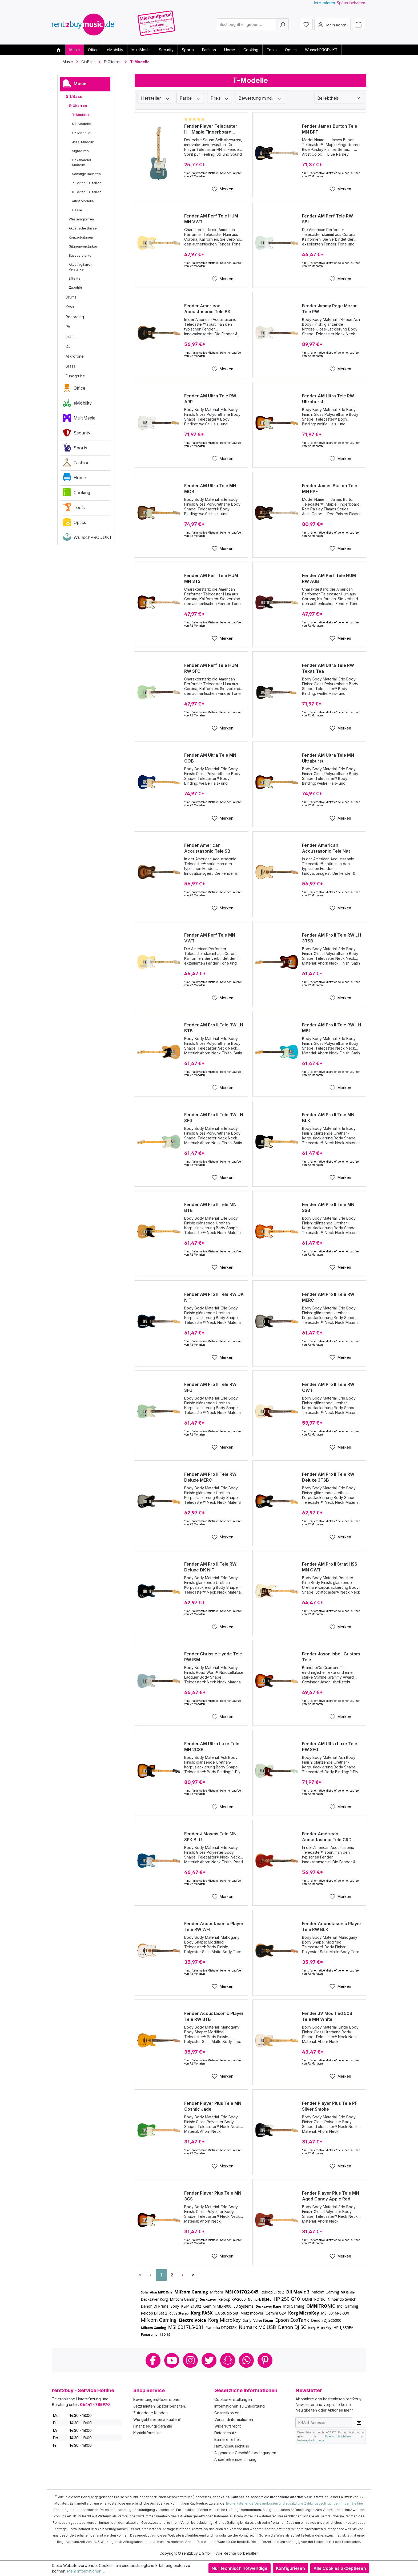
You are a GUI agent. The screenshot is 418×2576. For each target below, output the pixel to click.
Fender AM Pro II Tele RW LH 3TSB (331, 938)
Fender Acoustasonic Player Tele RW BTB (214, 2016)
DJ (68, 346)
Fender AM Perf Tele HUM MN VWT (211, 218)
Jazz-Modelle (83, 142)
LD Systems (244, 2306)
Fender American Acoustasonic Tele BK (207, 308)
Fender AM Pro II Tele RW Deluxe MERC (210, 1477)
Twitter (209, 2360)
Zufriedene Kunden (150, 2412)
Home (74, 478)
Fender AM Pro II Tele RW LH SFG (213, 1117)
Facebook (153, 2360)
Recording (75, 317)
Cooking (76, 493)
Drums (71, 297)
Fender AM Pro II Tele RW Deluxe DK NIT (210, 1567)
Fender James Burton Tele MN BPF (329, 129)
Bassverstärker (81, 255)
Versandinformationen (233, 2419)
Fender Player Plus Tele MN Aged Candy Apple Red (330, 2196)
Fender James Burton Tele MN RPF (329, 488)
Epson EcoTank (292, 2320)
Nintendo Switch (342, 2299)
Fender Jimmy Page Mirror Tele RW (329, 308)
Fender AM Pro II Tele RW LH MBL (331, 1027)
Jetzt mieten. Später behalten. (159, 2406)
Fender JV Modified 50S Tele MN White (327, 2016)
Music (74, 84)
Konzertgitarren (81, 237)
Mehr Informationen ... (86, 2571)
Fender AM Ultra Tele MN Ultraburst (328, 758)
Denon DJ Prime (154, 2306)
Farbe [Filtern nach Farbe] (190, 98)
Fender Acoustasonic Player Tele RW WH (214, 1926)
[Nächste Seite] (182, 2275)
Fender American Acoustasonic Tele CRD (327, 1836)
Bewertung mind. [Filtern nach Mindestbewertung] (260, 98)
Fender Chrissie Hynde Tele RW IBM (213, 1656)
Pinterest (265, 2360)
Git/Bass (74, 96)
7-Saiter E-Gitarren (86, 183)
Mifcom (216, 2292)
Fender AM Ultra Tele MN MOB (210, 488)
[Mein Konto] (332, 25)
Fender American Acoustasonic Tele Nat (326, 848)
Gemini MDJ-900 (217, 2306)
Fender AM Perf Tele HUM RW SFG (211, 668)
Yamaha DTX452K (221, 2327)
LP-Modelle (81, 133)
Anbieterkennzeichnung (235, 2459)
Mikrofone (75, 356)
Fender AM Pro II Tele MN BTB (210, 1207)
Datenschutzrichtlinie (338, 2436)
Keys (70, 307)
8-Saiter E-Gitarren (86, 192)
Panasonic (149, 2334)
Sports (75, 449)
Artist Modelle (83, 201)
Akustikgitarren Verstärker (80, 267)
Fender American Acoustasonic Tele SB (207, 848)
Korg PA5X (202, 2313)
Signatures (80, 151)
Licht (70, 336)
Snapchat (227, 2360)
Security (76, 434)
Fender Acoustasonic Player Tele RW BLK (331, 1926)
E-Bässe (75, 210)
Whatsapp (246, 2360)
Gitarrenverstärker (83, 246)
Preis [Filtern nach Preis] (220, 98)
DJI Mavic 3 (298, 2292)
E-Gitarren (78, 106)
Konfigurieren (290, 2568)
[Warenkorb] (358, 24)
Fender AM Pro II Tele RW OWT (328, 1387)
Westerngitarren (81, 219)
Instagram (190, 2360)
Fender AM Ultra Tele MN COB (210, 758)
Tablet (164, 2334)
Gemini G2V (276, 2313)
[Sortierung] (339, 98)
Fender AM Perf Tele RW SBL (327, 218)
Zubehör (75, 287)
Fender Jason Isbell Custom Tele (331, 1656)
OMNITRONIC (313, 2299)
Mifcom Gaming (191, 2292)
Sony (175, 2306)
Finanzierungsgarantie (152, 2426)
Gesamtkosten (226, 2412)
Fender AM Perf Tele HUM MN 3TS (211, 578)
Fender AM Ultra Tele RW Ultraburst (328, 398)
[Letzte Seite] (193, 2275)
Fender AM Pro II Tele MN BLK (328, 1117)
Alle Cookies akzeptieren (340, 2568)
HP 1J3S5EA (343, 2327)
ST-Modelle (81, 124)
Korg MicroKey (303, 2313)
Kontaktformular (147, 2432)
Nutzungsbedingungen (311, 2440)
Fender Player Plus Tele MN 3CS (212, 2196)
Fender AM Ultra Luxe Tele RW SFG (329, 1746)
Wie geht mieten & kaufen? (157, 2419)
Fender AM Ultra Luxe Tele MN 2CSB (211, 1746)
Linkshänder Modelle (81, 162)
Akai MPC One (161, 2292)
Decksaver (208, 2299)
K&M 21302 (191, 2306)
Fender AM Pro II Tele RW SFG (210, 1387)
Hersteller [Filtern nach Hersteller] (155, 98)
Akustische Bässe (83, 228)
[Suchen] (282, 25)
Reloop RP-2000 (232, 2299)
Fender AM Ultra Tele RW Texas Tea (328, 668)
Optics (74, 523)
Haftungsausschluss (231, 2446)
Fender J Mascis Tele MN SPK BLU (210, 1836)
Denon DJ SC (292, 2327)
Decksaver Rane (268, 2306)
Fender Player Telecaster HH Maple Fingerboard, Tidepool (210, 129)
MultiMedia (79, 419)
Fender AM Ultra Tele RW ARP (210, 398)
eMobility (77, 404)
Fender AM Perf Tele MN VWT (209, 938)
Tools (74, 508)
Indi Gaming (293, 2306)
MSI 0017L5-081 (186, 2327)
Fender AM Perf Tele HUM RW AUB (329, 578)
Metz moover (251, 2313)
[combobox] (246, 25)
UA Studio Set (226, 2313)
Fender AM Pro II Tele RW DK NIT (214, 1297)
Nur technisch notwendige (239, 2568)
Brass (70, 366)
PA (68, 326)
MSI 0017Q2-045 (241, 2292)
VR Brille (348, 2292)
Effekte (75, 278)
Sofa (144, 2292)
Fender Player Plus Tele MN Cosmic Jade (212, 2106)
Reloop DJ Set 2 (154, 2313)
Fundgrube (75, 376)
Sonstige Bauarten (86, 174)
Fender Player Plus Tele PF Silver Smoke (329, 2106)
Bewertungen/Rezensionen (157, 2399)
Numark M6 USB (257, 2327)
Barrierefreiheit (227, 2439)
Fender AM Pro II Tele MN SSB (328, 1207)
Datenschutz (225, 2432)
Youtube (171, 2360)
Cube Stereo (178, 2313)
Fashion (76, 463)
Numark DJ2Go (260, 2299)
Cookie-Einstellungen (233, 2399)
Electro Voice (192, 2320)
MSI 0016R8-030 (335, 2313)
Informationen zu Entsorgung (239, 2406)
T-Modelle (81, 115)
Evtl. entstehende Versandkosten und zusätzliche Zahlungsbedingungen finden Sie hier (294, 2503)
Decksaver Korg (154, 2299)
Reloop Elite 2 (272, 2292)
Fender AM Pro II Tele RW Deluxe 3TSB (328, 1477)
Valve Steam (263, 2320)
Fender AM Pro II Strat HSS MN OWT (329, 1567)
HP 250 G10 (287, 2299)
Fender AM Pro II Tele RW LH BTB (213, 1027)
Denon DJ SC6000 (326, 2320)
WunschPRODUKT (86, 538)
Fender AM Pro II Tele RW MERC (328, 1297)
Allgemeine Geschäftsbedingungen (245, 2452)
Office (74, 389)
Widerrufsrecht (227, 2426)
